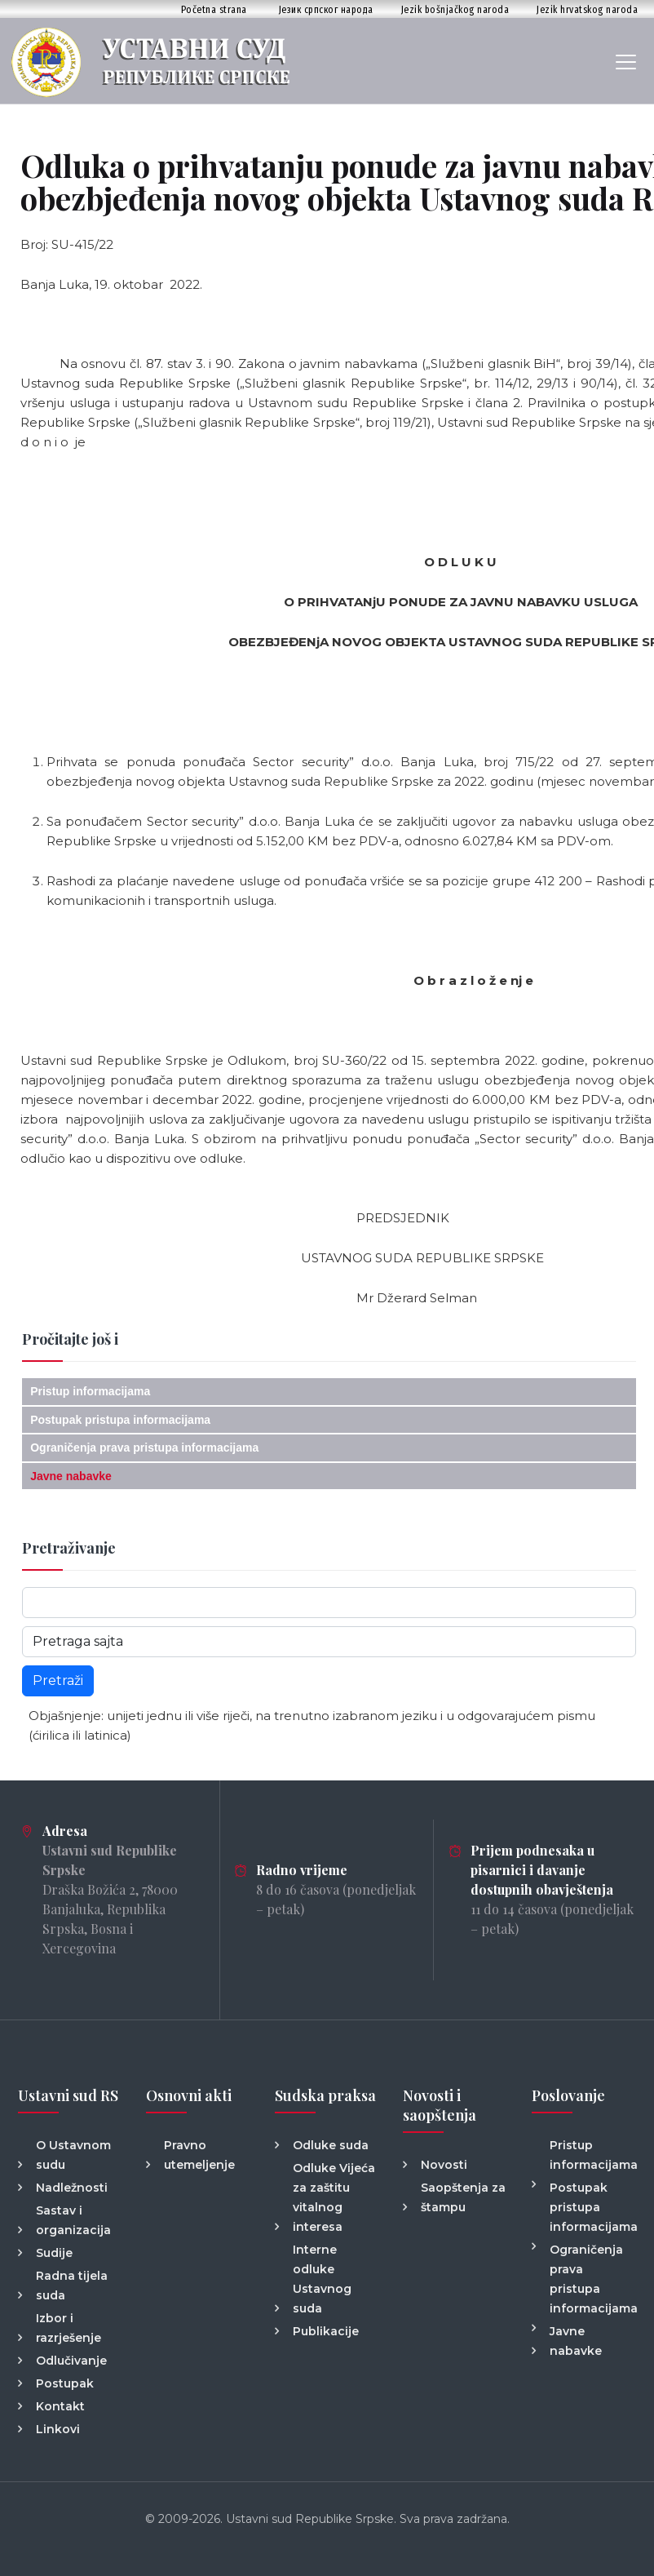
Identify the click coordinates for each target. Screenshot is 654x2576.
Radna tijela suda (72, 2285)
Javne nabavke (71, 1476)
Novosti (444, 2164)
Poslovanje (568, 2095)
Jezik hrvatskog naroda (587, 9)
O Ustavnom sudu (73, 2155)
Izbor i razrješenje (68, 2328)
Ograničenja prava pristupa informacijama (144, 1447)
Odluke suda (331, 2145)
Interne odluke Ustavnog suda (322, 2279)
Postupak (65, 2383)
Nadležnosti (72, 2187)
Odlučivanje (71, 2360)
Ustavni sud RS (68, 2095)
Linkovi (58, 2429)
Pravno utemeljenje (199, 2155)
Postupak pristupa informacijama (120, 1419)
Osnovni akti (189, 2095)
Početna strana (214, 9)
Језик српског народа (326, 9)
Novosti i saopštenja (439, 2105)
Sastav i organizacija (73, 2220)
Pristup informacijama (90, 1391)
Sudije (54, 2253)
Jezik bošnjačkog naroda (455, 9)
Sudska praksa (325, 2095)
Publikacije (326, 2331)
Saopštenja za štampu (463, 2197)
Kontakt (60, 2406)
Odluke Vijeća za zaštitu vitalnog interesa (334, 2197)
